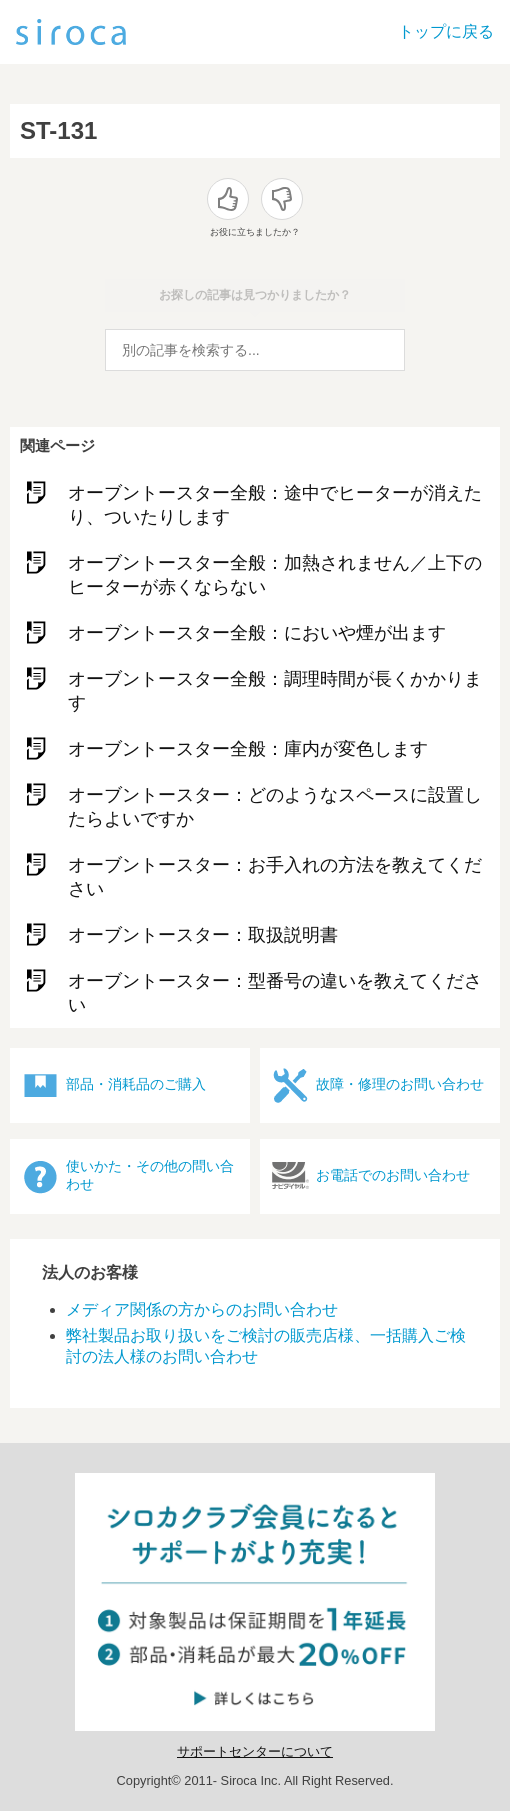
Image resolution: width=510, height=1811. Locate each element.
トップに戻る (446, 31)
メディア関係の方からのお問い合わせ (202, 1309)
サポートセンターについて (255, 1751)
